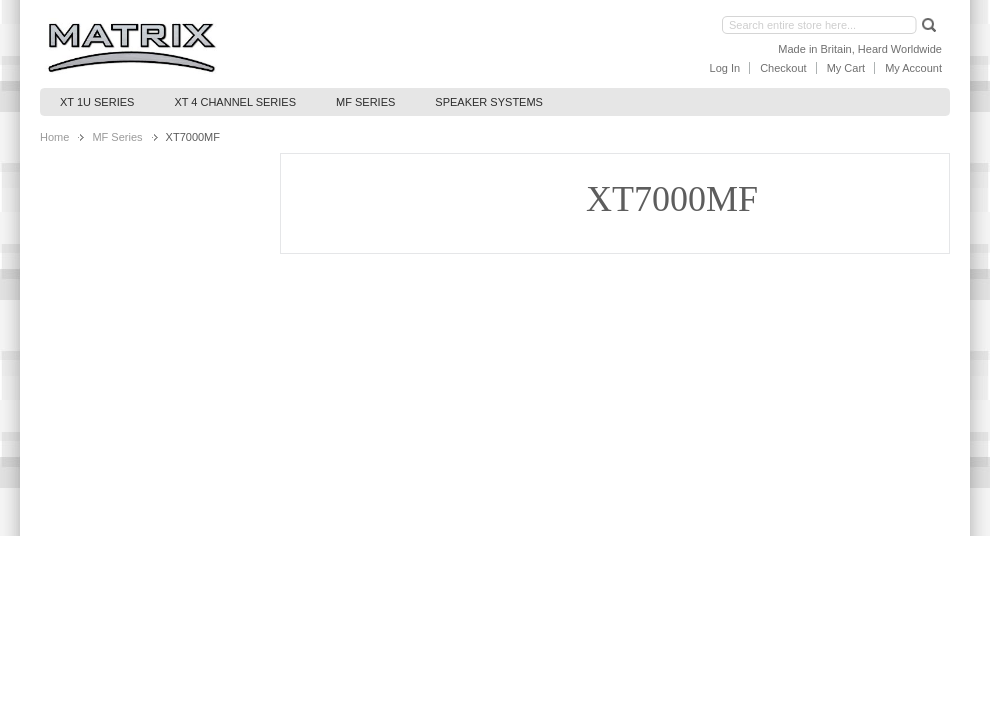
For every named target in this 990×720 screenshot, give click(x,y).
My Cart (846, 68)
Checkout (783, 68)
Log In (725, 68)
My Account (913, 68)
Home (54, 137)
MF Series (117, 137)
